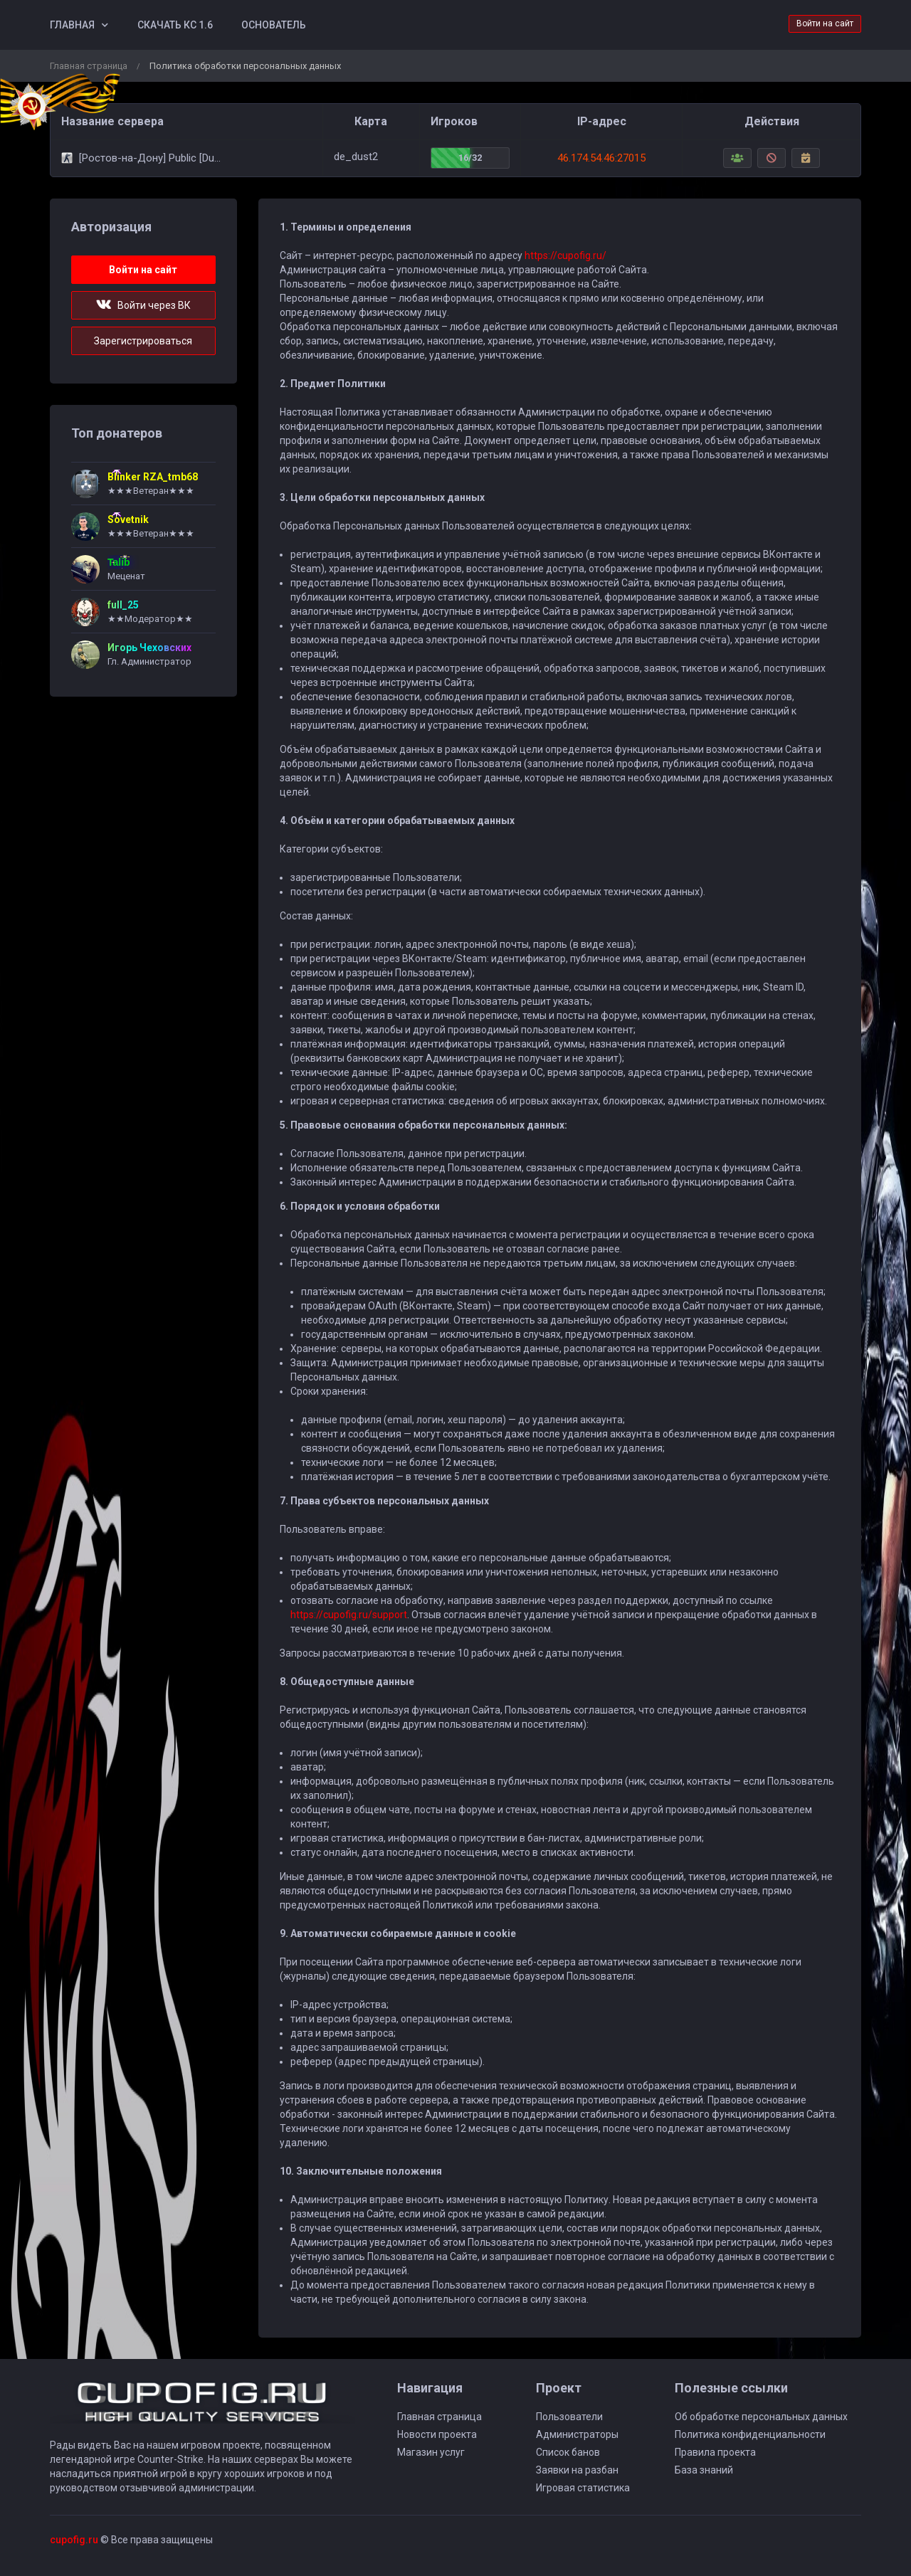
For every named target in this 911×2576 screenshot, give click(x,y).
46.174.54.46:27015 (601, 158)
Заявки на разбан (577, 2470)
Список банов (568, 2452)
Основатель (273, 25)
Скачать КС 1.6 (175, 25)
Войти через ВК (143, 305)
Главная (72, 25)
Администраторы (577, 2434)
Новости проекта (437, 2434)
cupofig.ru (74, 2539)
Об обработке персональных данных (761, 2416)
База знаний (704, 2470)
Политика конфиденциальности (750, 2434)
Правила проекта (715, 2452)
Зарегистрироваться (143, 341)
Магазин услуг (431, 2452)
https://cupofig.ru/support (348, 1614)
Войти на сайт (824, 23)
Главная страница (88, 65)
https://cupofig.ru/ (565, 255)
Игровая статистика (583, 2487)
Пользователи (569, 2416)
